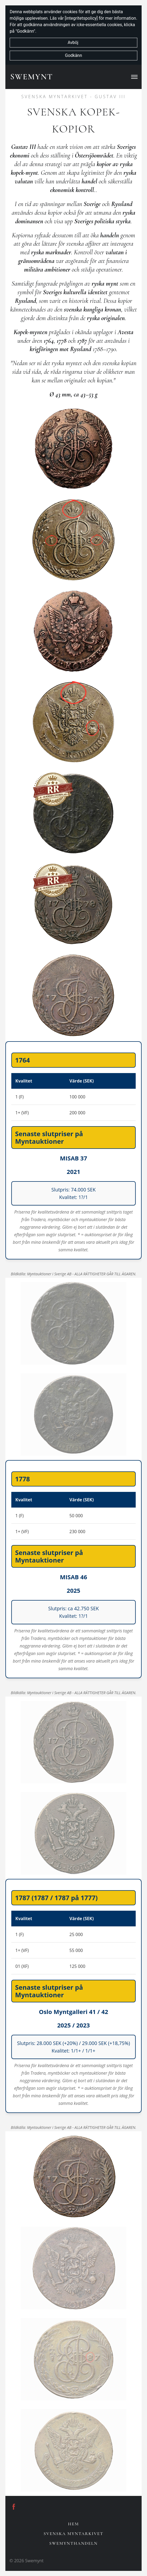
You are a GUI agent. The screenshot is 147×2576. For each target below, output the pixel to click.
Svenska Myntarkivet (73, 2533)
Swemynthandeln (73, 2543)
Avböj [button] (73, 42)
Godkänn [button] (73, 55)
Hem (73, 2524)
